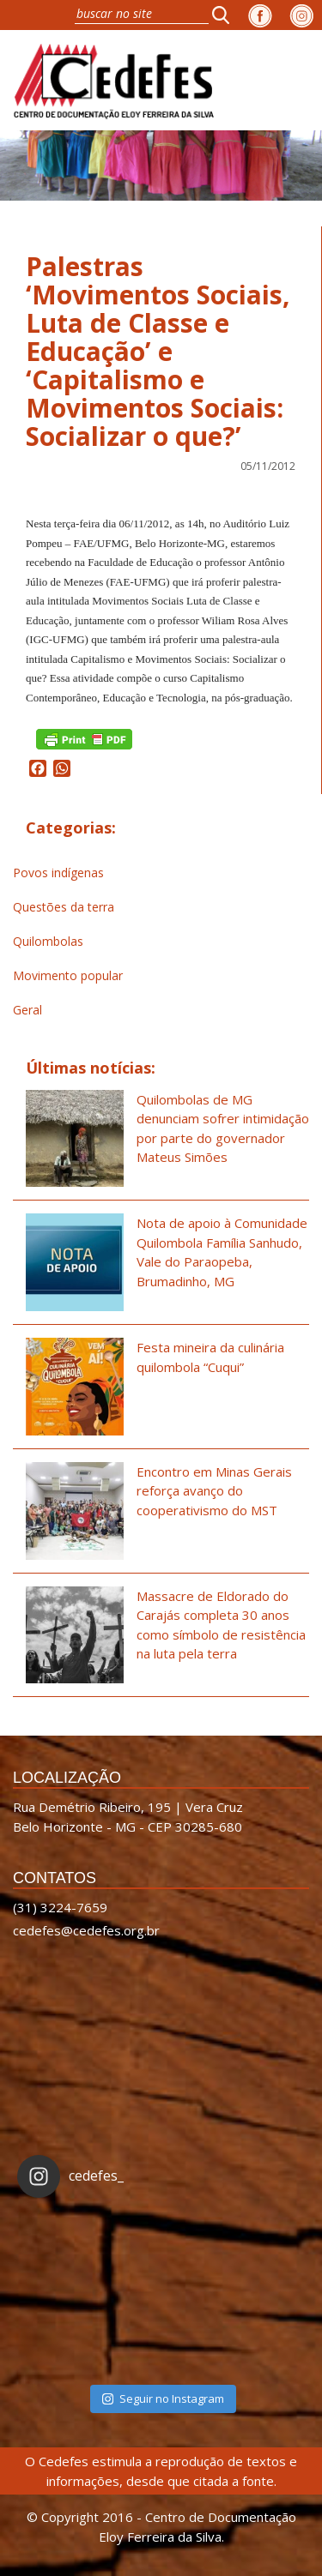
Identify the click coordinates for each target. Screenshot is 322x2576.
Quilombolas (48, 941)
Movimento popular (68, 975)
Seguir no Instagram (163, 2398)
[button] (226, 14)
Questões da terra (63, 907)
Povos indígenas (58, 872)
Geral (27, 1010)
